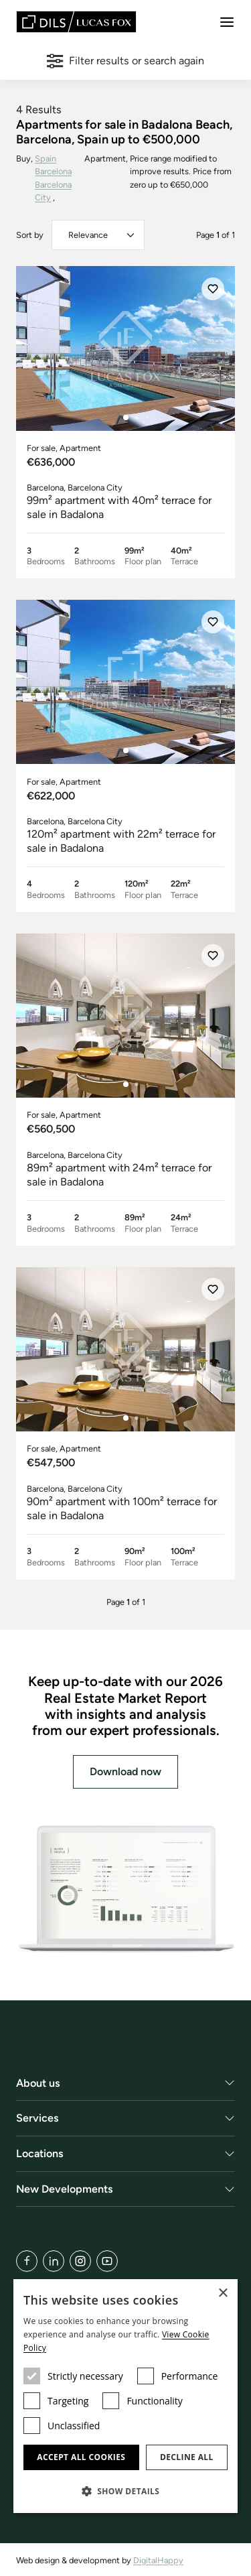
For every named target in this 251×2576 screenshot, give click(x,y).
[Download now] (125, 1889)
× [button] (223, 2294)
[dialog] (125, 2396)
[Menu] (227, 22)
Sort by (30, 235)
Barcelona (53, 171)
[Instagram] (80, 2261)
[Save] (212, 288)
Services (37, 2118)
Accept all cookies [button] (81, 2457)
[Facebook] (26, 2261)
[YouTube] (107, 2261)
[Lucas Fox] (76, 22)
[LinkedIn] (53, 2261)
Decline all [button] (187, 2457)
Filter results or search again (125, 61)
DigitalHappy (158, 2560)
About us (38, 2083)
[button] (125, 2491)
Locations (40, 2153)
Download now (125, 1771)
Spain (45, 158)
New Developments (64, 2189)
